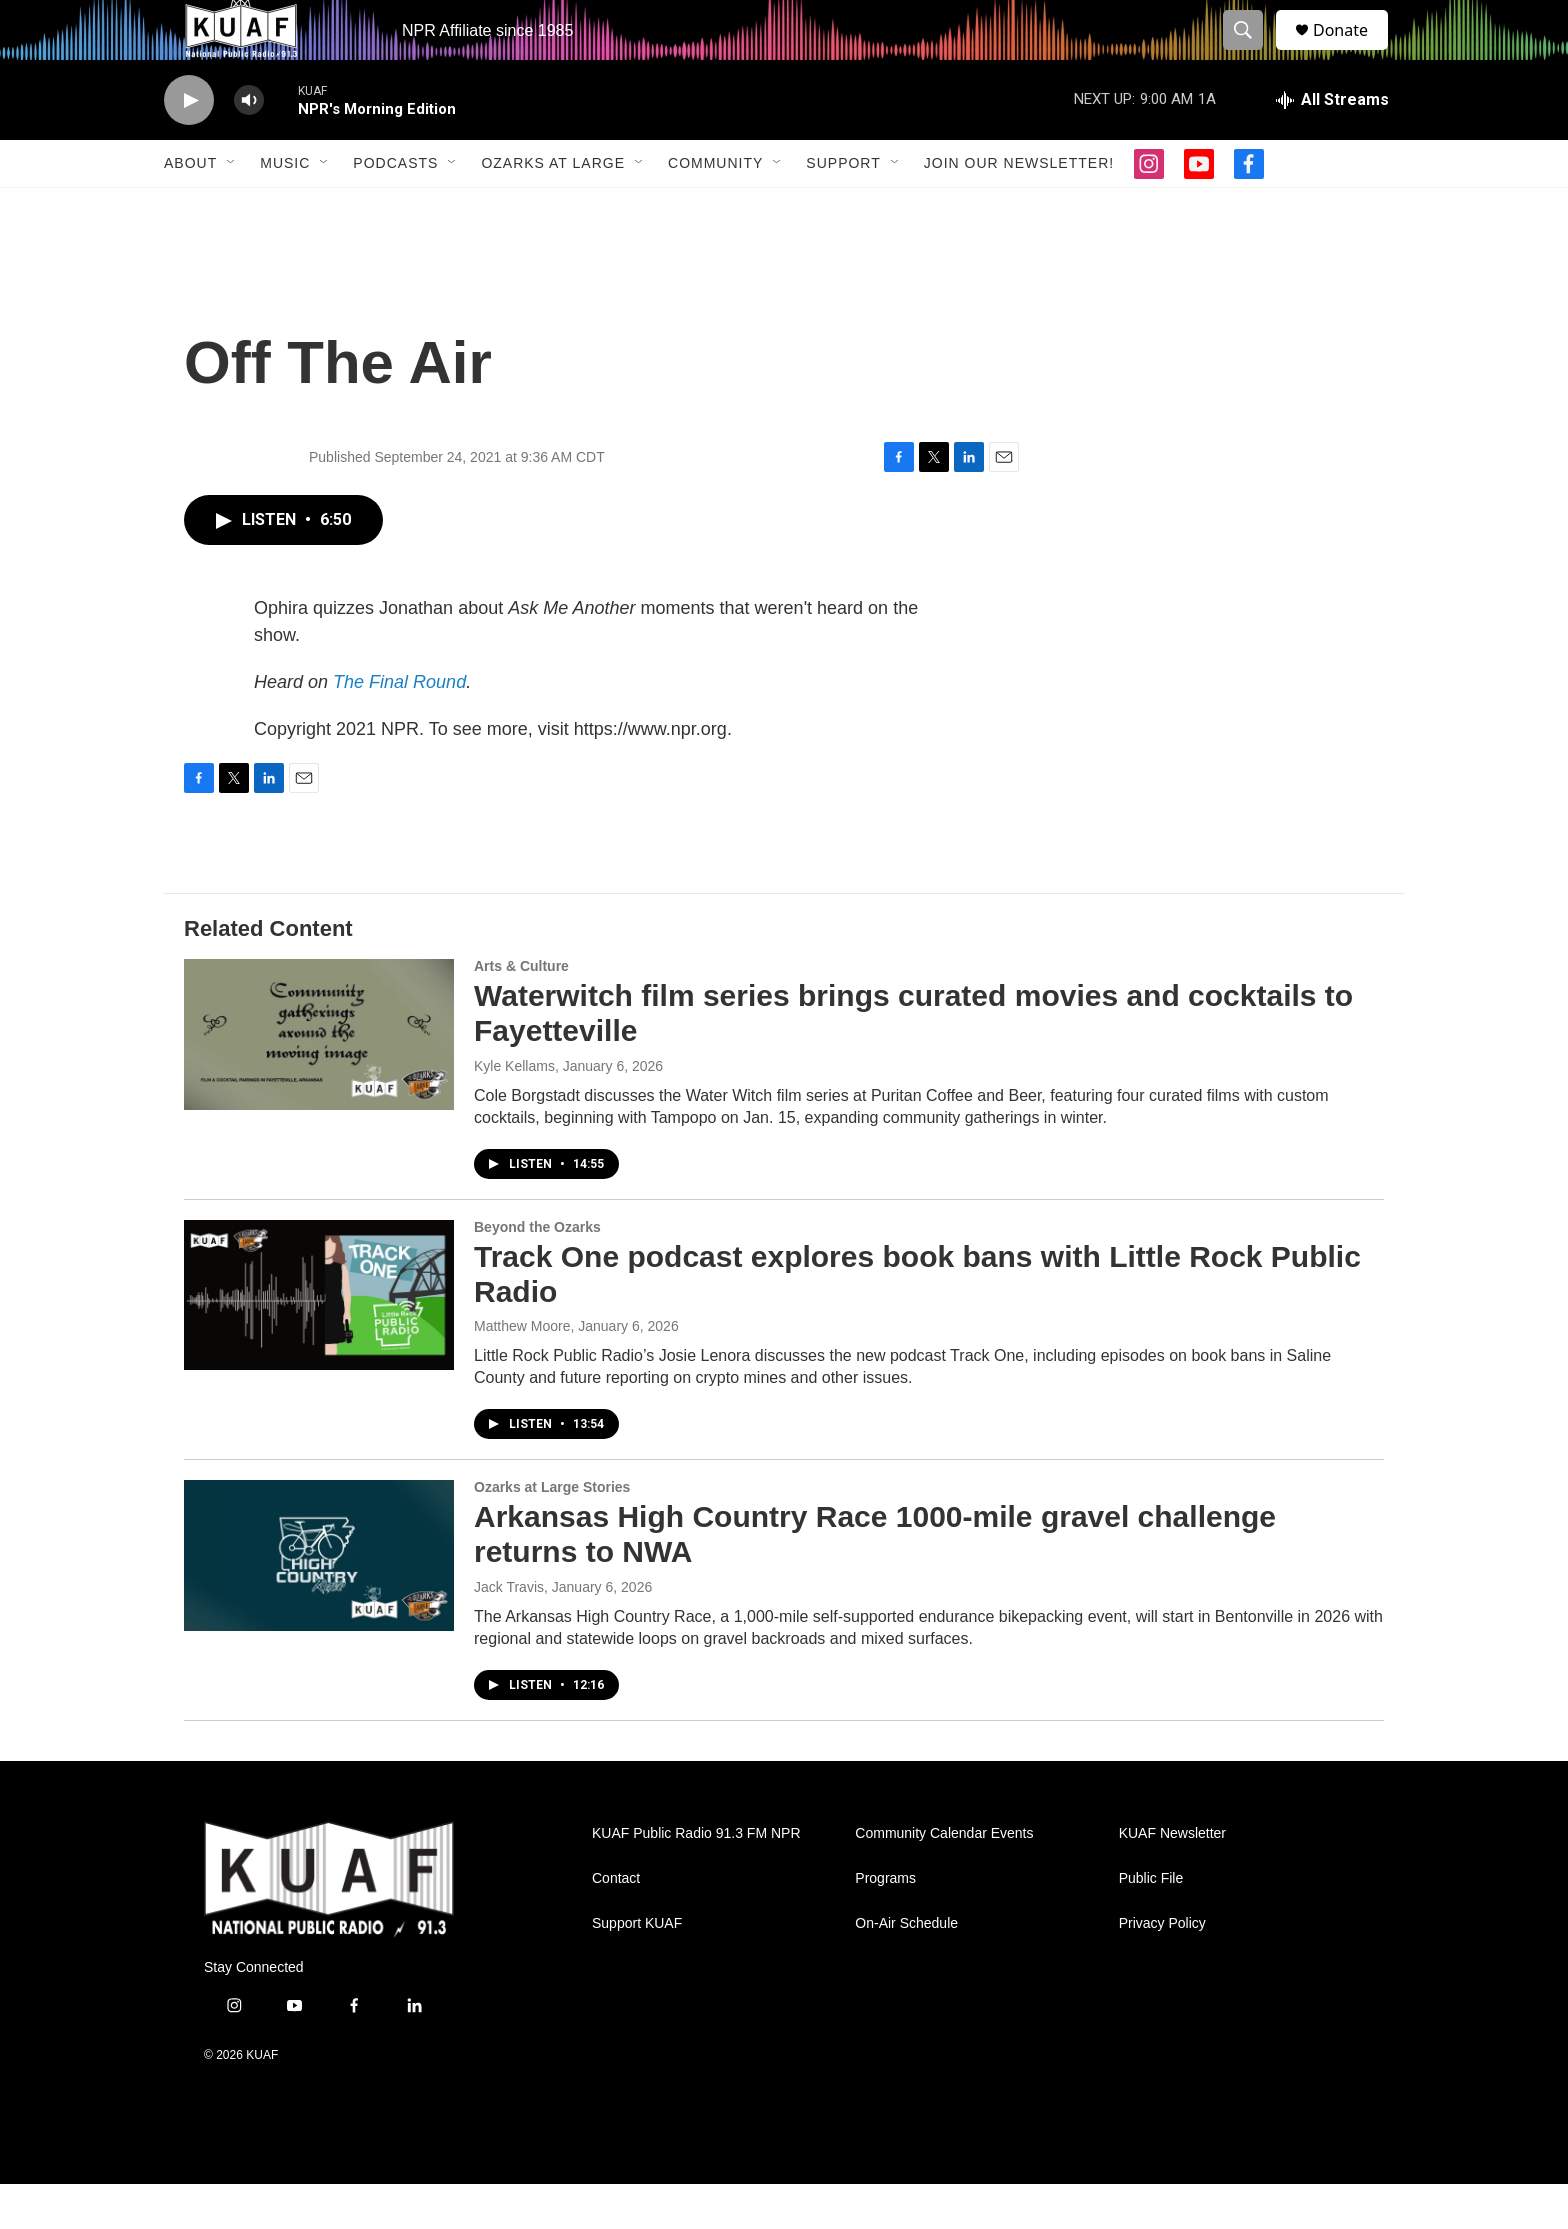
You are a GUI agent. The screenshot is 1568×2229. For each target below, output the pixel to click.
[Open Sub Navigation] (232, 208)
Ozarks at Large (553, 208)
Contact (616, 1923)
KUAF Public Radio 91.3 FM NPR (696, 1878)
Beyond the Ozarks (537, 1272)
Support (843, 208)
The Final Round (399, 727)
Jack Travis (509, 1632)
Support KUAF (637, 1968)
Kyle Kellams (514, 1111)
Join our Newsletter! (1019, 208)
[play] (189, 145)
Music (285, 208)
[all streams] (1332, 145)
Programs (885, 1923)
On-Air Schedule (906, 1968)
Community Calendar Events (944, 1878)
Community (715, 208)
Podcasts (395, 208)
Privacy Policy (1162, 1968)
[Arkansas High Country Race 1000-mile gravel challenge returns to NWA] (319, 1600)
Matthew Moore (522, 1371)
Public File (1151, 1923)
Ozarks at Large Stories (552, 1532)
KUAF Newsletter (1172, 1878)
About (190, 208)
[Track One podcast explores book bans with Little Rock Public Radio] (319, 1340)
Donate (1353, 52)
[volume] (249, 145)
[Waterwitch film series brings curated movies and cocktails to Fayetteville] (319, 1079)
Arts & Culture (521, 1011)
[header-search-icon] (1252, 53)
